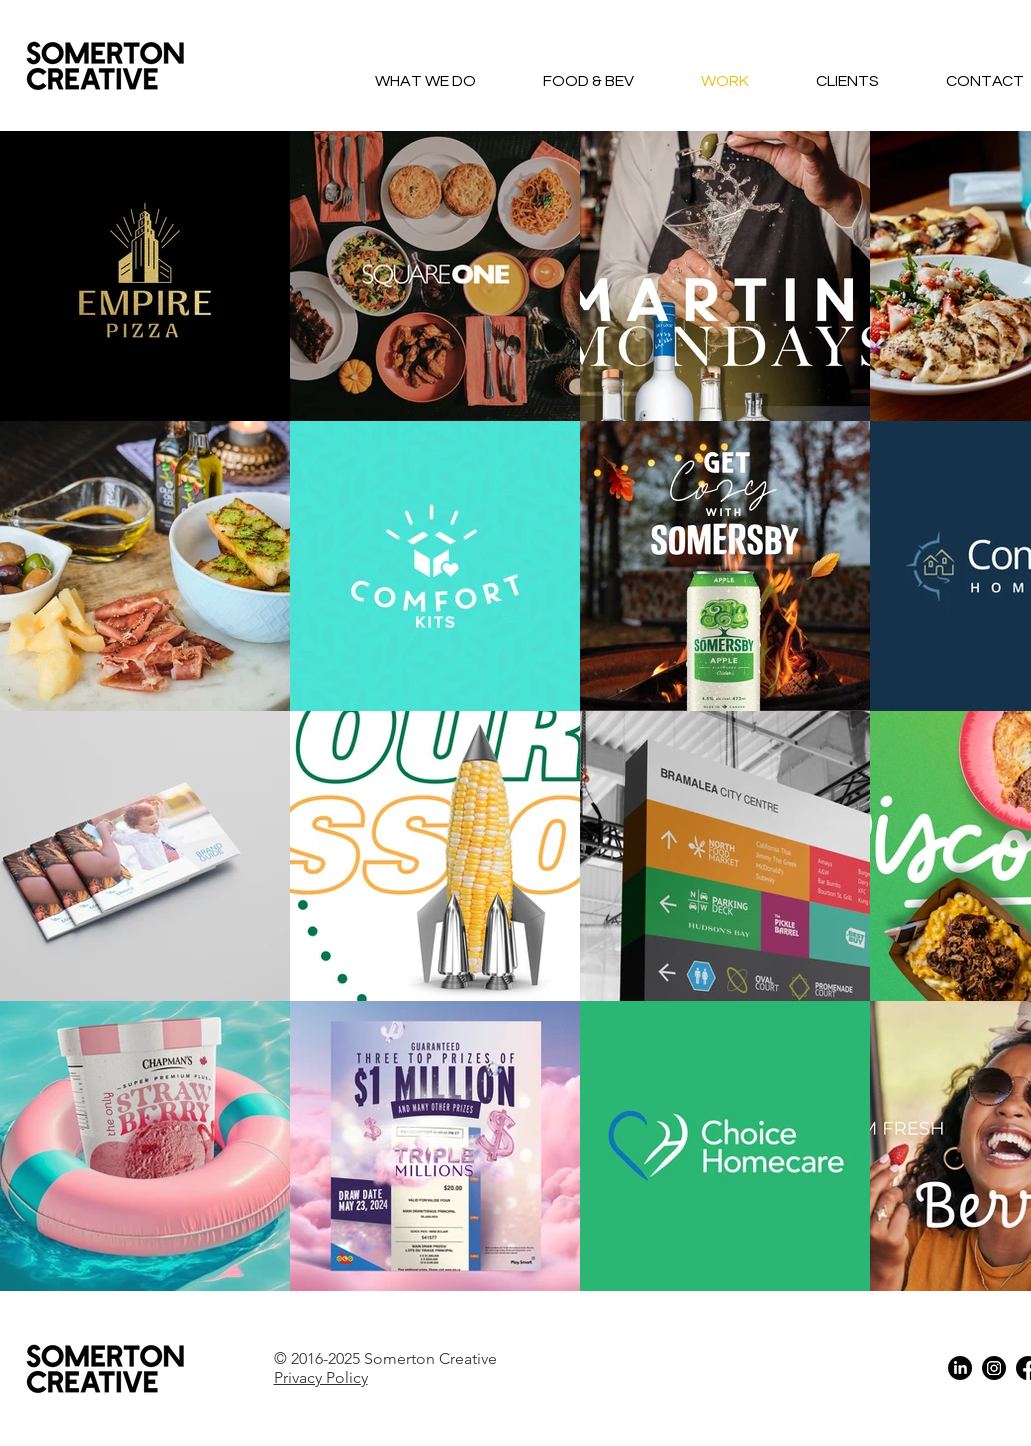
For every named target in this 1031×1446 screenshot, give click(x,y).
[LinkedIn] (960, 1368)
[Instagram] (994, 1368)
